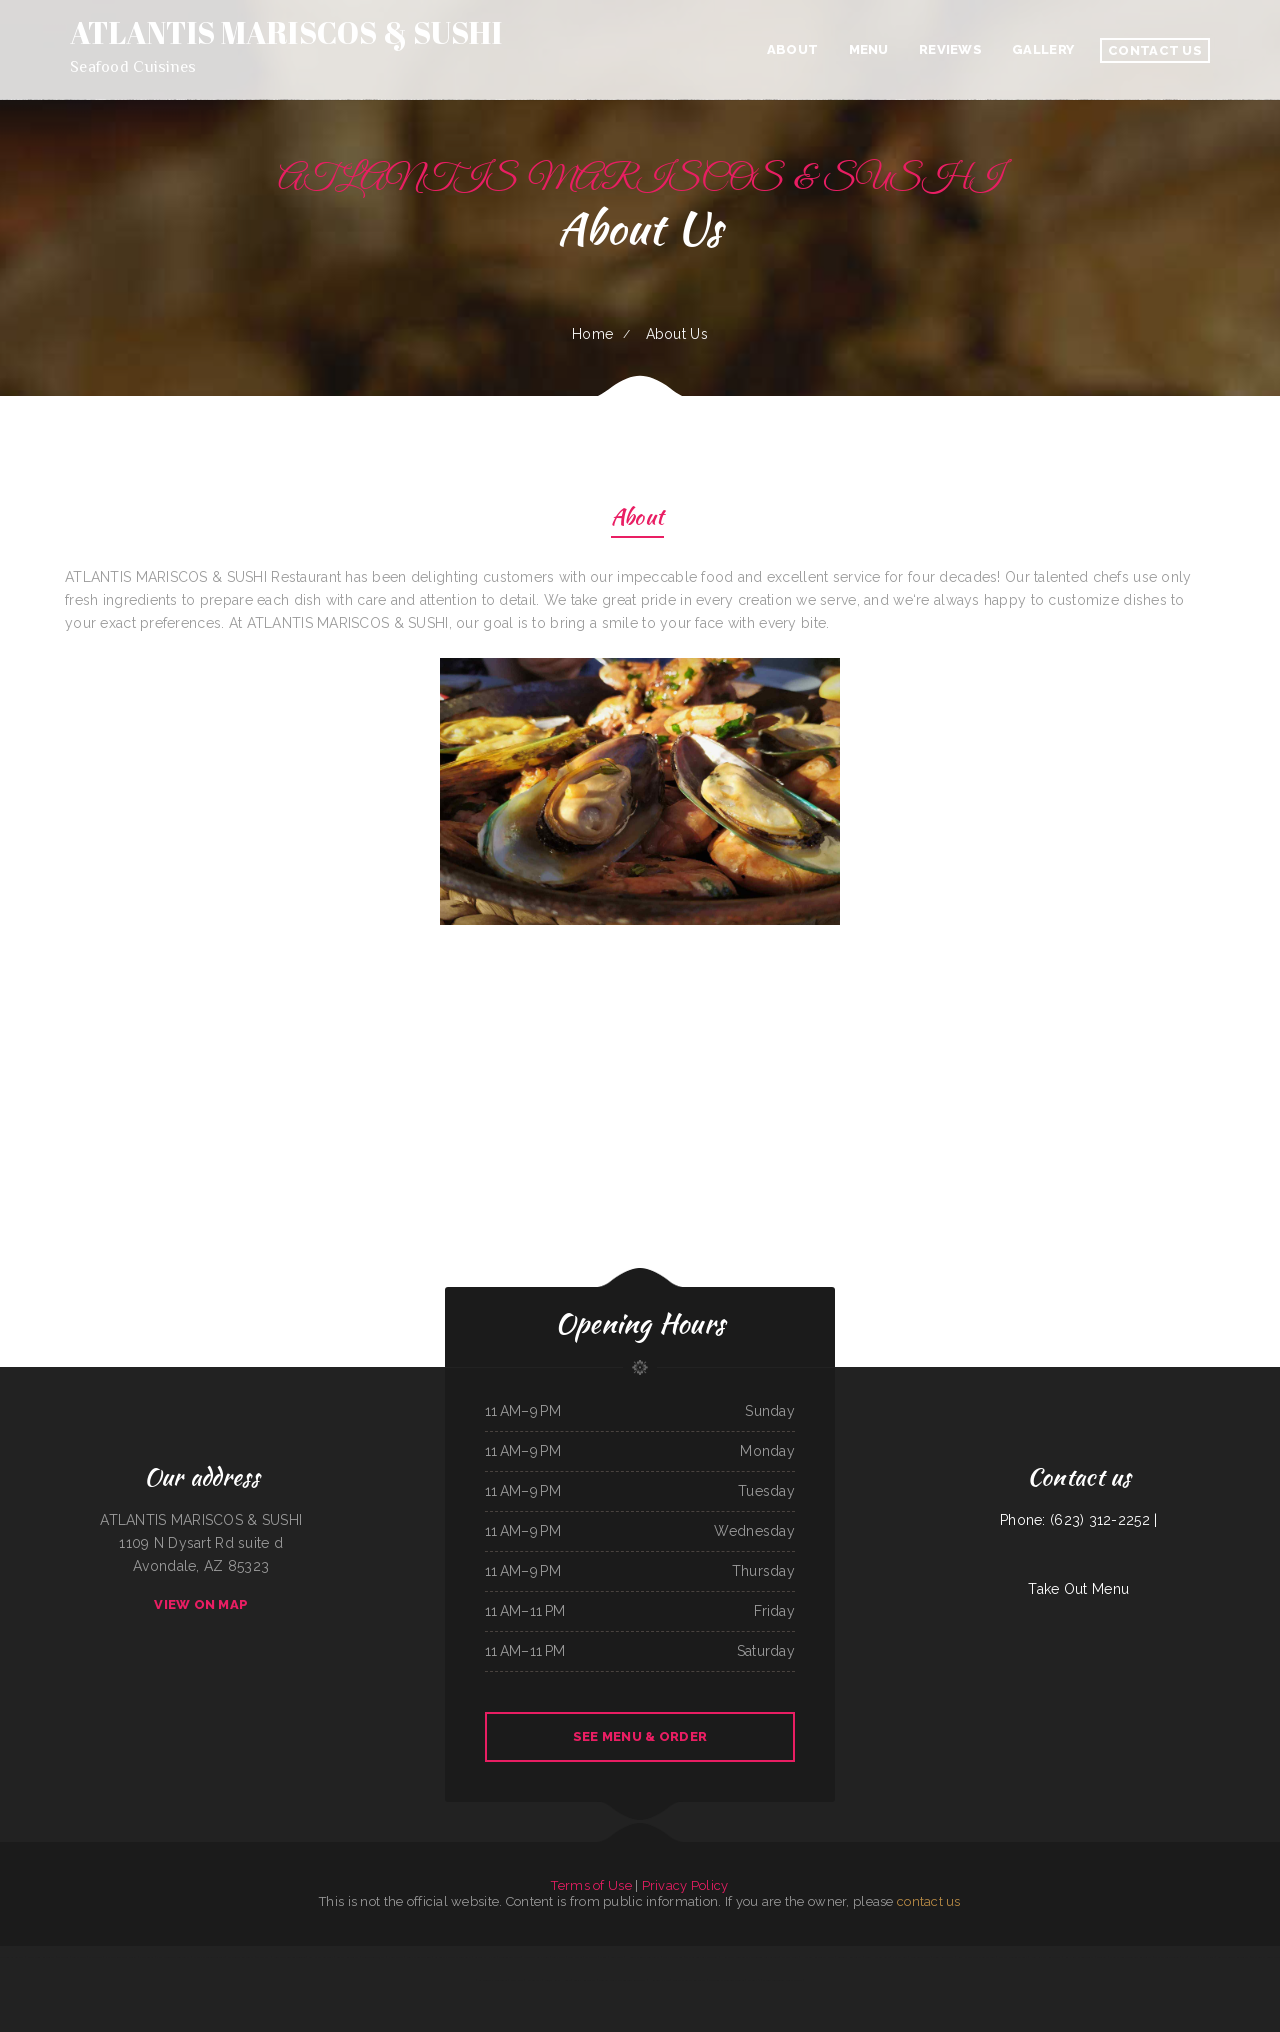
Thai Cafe (591, 1957)
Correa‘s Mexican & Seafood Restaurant (622, 1980)
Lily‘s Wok (517, 1980)
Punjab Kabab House (557, 1980)
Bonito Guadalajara (373, 1957)
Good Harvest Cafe (877, 1957)
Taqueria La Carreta (11, 1957)
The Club (63, 1957)
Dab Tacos (95, 1957)
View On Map (201, 1604)
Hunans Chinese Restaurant (642, 1957)
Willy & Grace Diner (419, 1957)
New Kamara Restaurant (1046, 1957)
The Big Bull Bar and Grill (701, 1957)
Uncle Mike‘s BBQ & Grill (121, 1957)
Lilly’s (1193, 1957)
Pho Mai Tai (1207, 1957)
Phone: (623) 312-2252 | (1078, 1520)
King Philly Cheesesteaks (1079, 1957)
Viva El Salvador (672, 1957)
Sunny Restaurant (943, 1957)
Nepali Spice (395, 1957)
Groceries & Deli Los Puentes (726, 1980)
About (637, 519)
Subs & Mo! (575, 1957)
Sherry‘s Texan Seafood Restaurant (1130, 1957)
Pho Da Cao (900, 1957)
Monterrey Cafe (920, 1957)
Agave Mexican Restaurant (1233, 1957)
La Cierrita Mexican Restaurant (453, 1957)
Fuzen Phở (754, 1980)
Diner (603, 1957)
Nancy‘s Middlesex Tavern (208, 1957)
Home (592, 334)
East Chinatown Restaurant (173, 1957)
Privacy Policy (685, 1885)
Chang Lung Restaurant (41, 1957)
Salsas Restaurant (348, 1957)
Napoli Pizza (534, 1980)
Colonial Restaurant (849, 1957)
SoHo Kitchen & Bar (321, 1957)
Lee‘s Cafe (617, 1957)
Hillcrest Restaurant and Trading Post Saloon (750, 1957)
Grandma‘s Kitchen (485, 1957)
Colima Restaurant (585, 1980)
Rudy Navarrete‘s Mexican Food (976, 1957)
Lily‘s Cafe (558, 1957)
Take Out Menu (1078, 1589)
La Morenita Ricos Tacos (493, 1980)
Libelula (1101, 1957)
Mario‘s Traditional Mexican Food (782, 1980)
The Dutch (263, 1957)
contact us (929, 1901)
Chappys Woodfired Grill (1013, 1957)
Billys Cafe (78, 1957)
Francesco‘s (146, 1957)
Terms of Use (591, 1885)
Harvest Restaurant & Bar (817, 1957)
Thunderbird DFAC (510, 1957)
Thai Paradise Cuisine (1166, 1957)
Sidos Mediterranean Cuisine (290, 1957)
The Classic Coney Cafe (1265, 1957)
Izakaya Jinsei (790, 1957)
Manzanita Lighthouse (536, 1957)
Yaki (1184, 1957)
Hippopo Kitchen (659, 1980)
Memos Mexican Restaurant (689, 1980)
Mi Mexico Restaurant (241, 1957)
